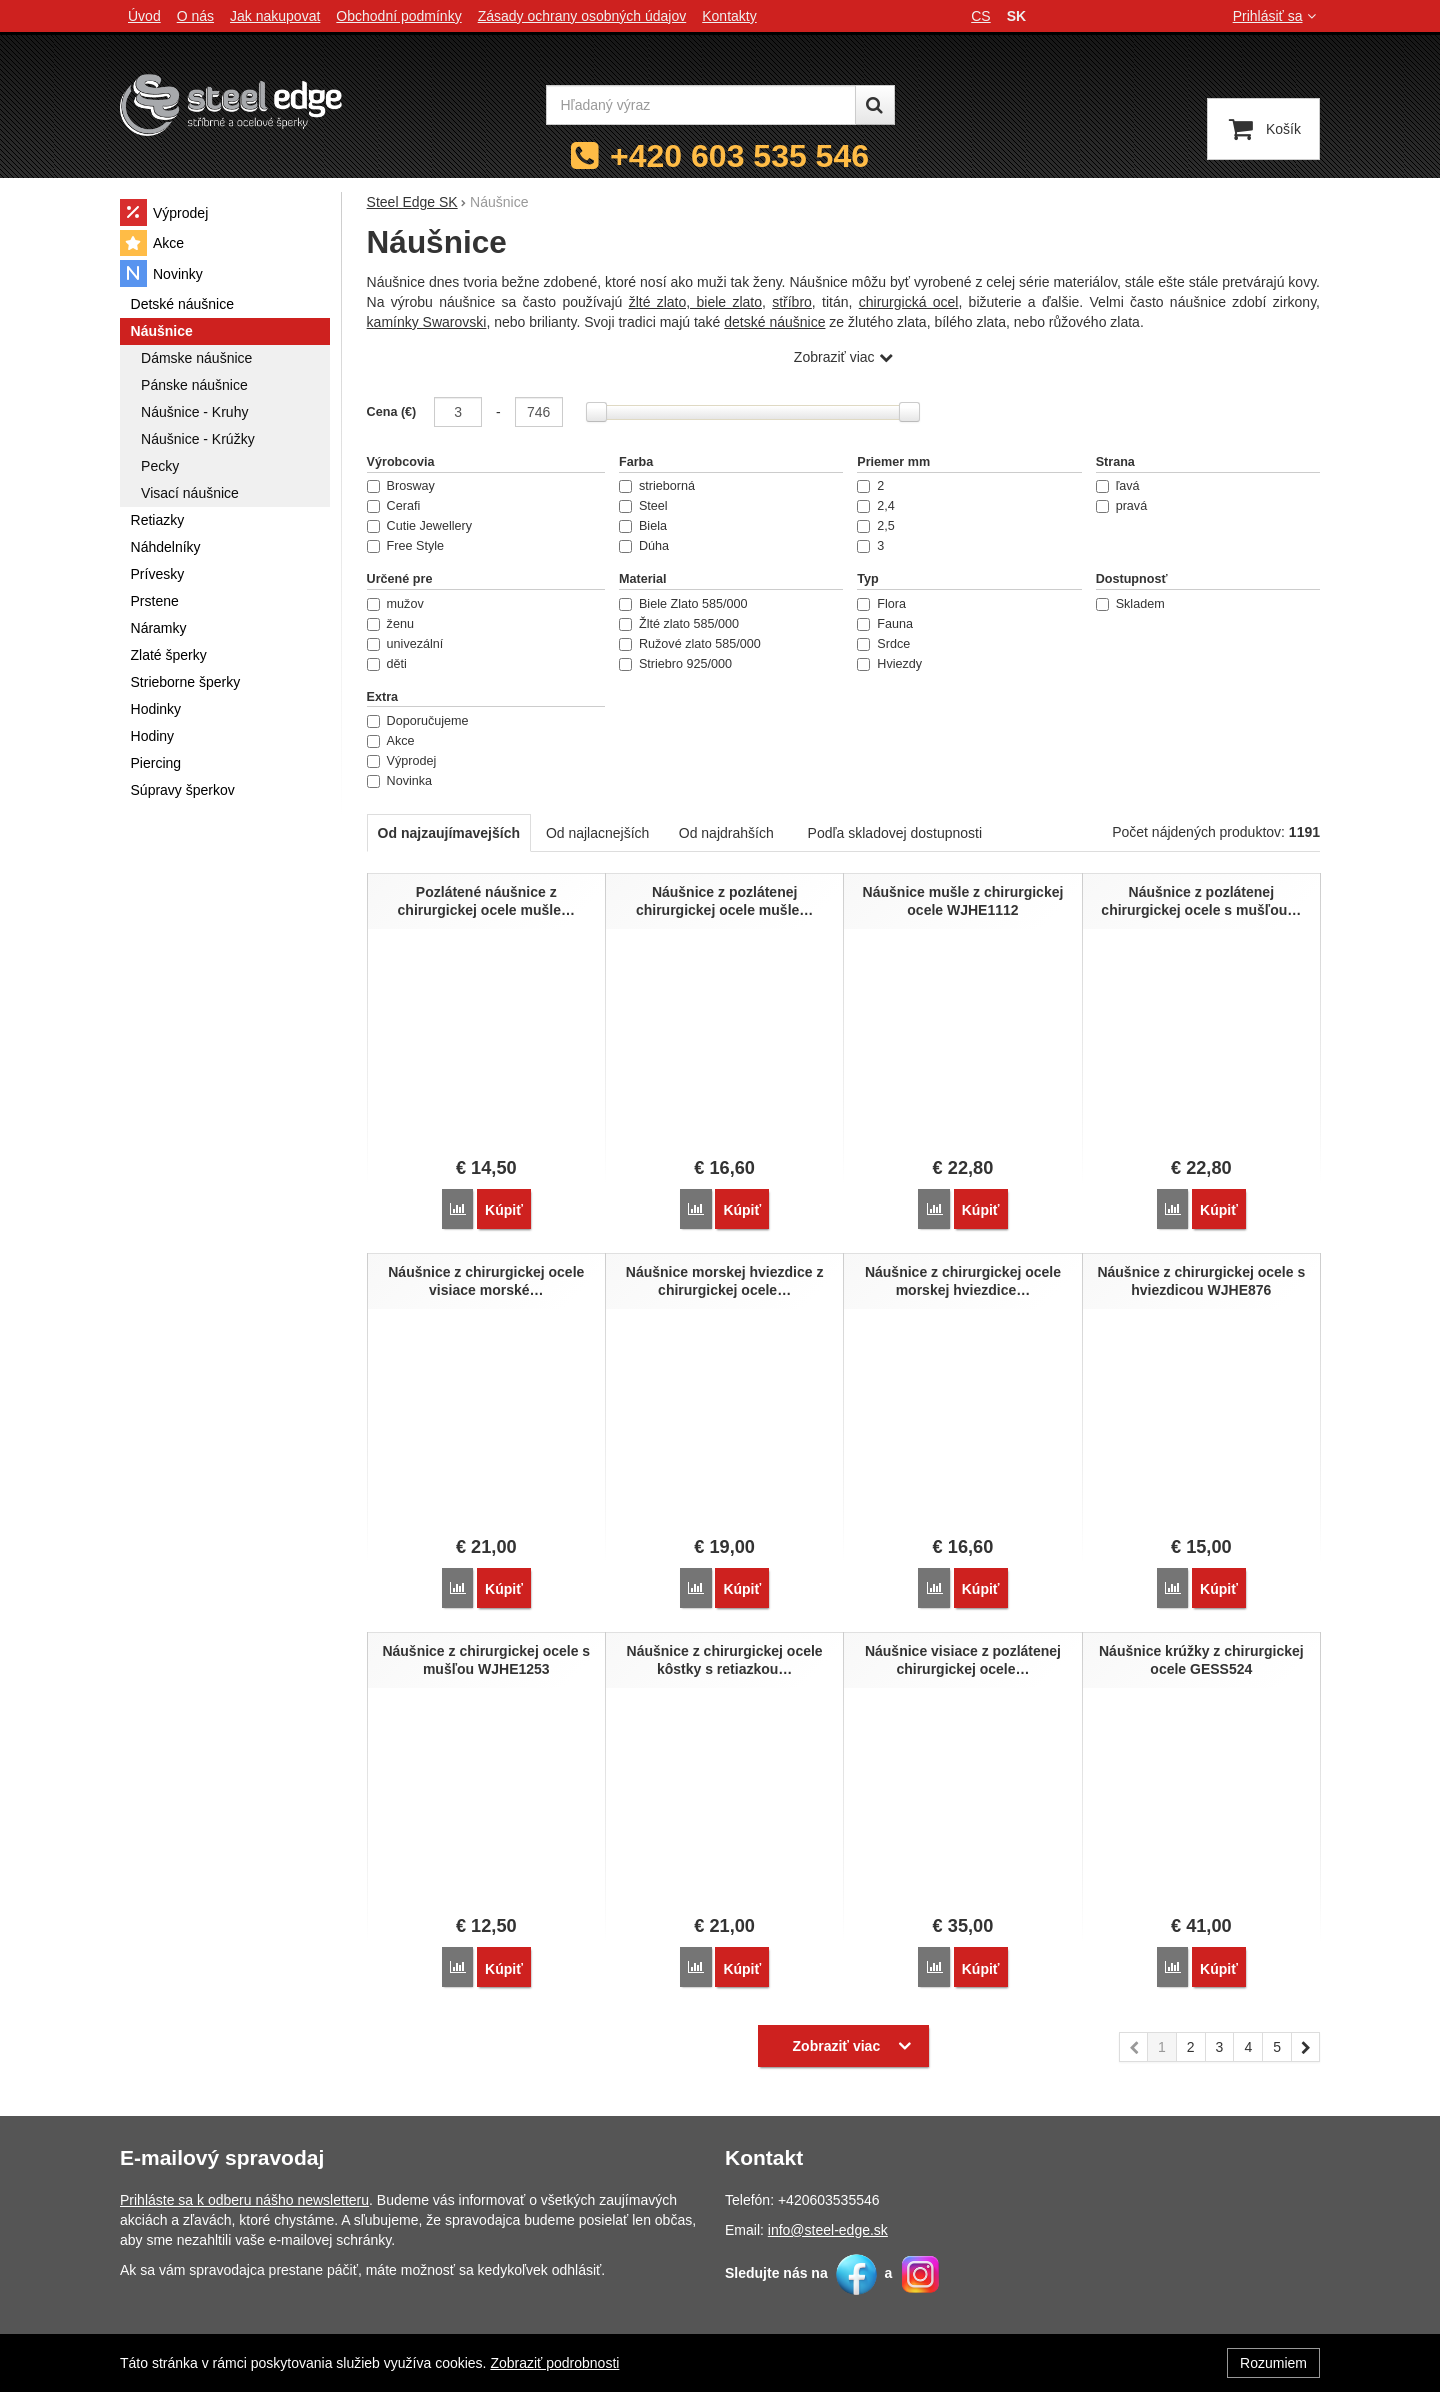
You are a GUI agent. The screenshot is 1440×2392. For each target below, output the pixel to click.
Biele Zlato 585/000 (683, 604)
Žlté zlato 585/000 (679, 624)
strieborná (657, 486)
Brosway (401, 486)
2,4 (876, 506)
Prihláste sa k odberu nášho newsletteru (244, 2187)
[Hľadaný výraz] (701, 105)
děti (387, 664)
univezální (405, 644)
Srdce (883, 644)
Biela (643, 526)
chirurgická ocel (909, 302)
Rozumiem (1273, 2363)
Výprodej (402, 761)
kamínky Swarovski (427, 322)
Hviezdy (889, 664)
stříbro (792, 302)
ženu (390, 624)
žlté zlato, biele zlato (695, 302)
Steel (643, 506)
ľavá (1118, 486)
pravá (1122, 506)
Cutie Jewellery (419, 526)
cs (980, 16)
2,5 (876, 526)
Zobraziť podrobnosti (554, 2363)
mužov (395, 604)
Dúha (644, 546)
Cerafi (394, 506)
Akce (391, 741)
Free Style (405, 546)
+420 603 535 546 (739, 156)
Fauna (885, 624)
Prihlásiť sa (1276, 16)
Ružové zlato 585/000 (690, 644)
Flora (881, 604)
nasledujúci (1306, 2037)
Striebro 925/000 (675, 664)
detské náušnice (774, 322)
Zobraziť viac (834, 357)
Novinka (400, 781)
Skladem (1130, 604)
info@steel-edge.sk (828, 2217)
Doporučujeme (418, 721)
